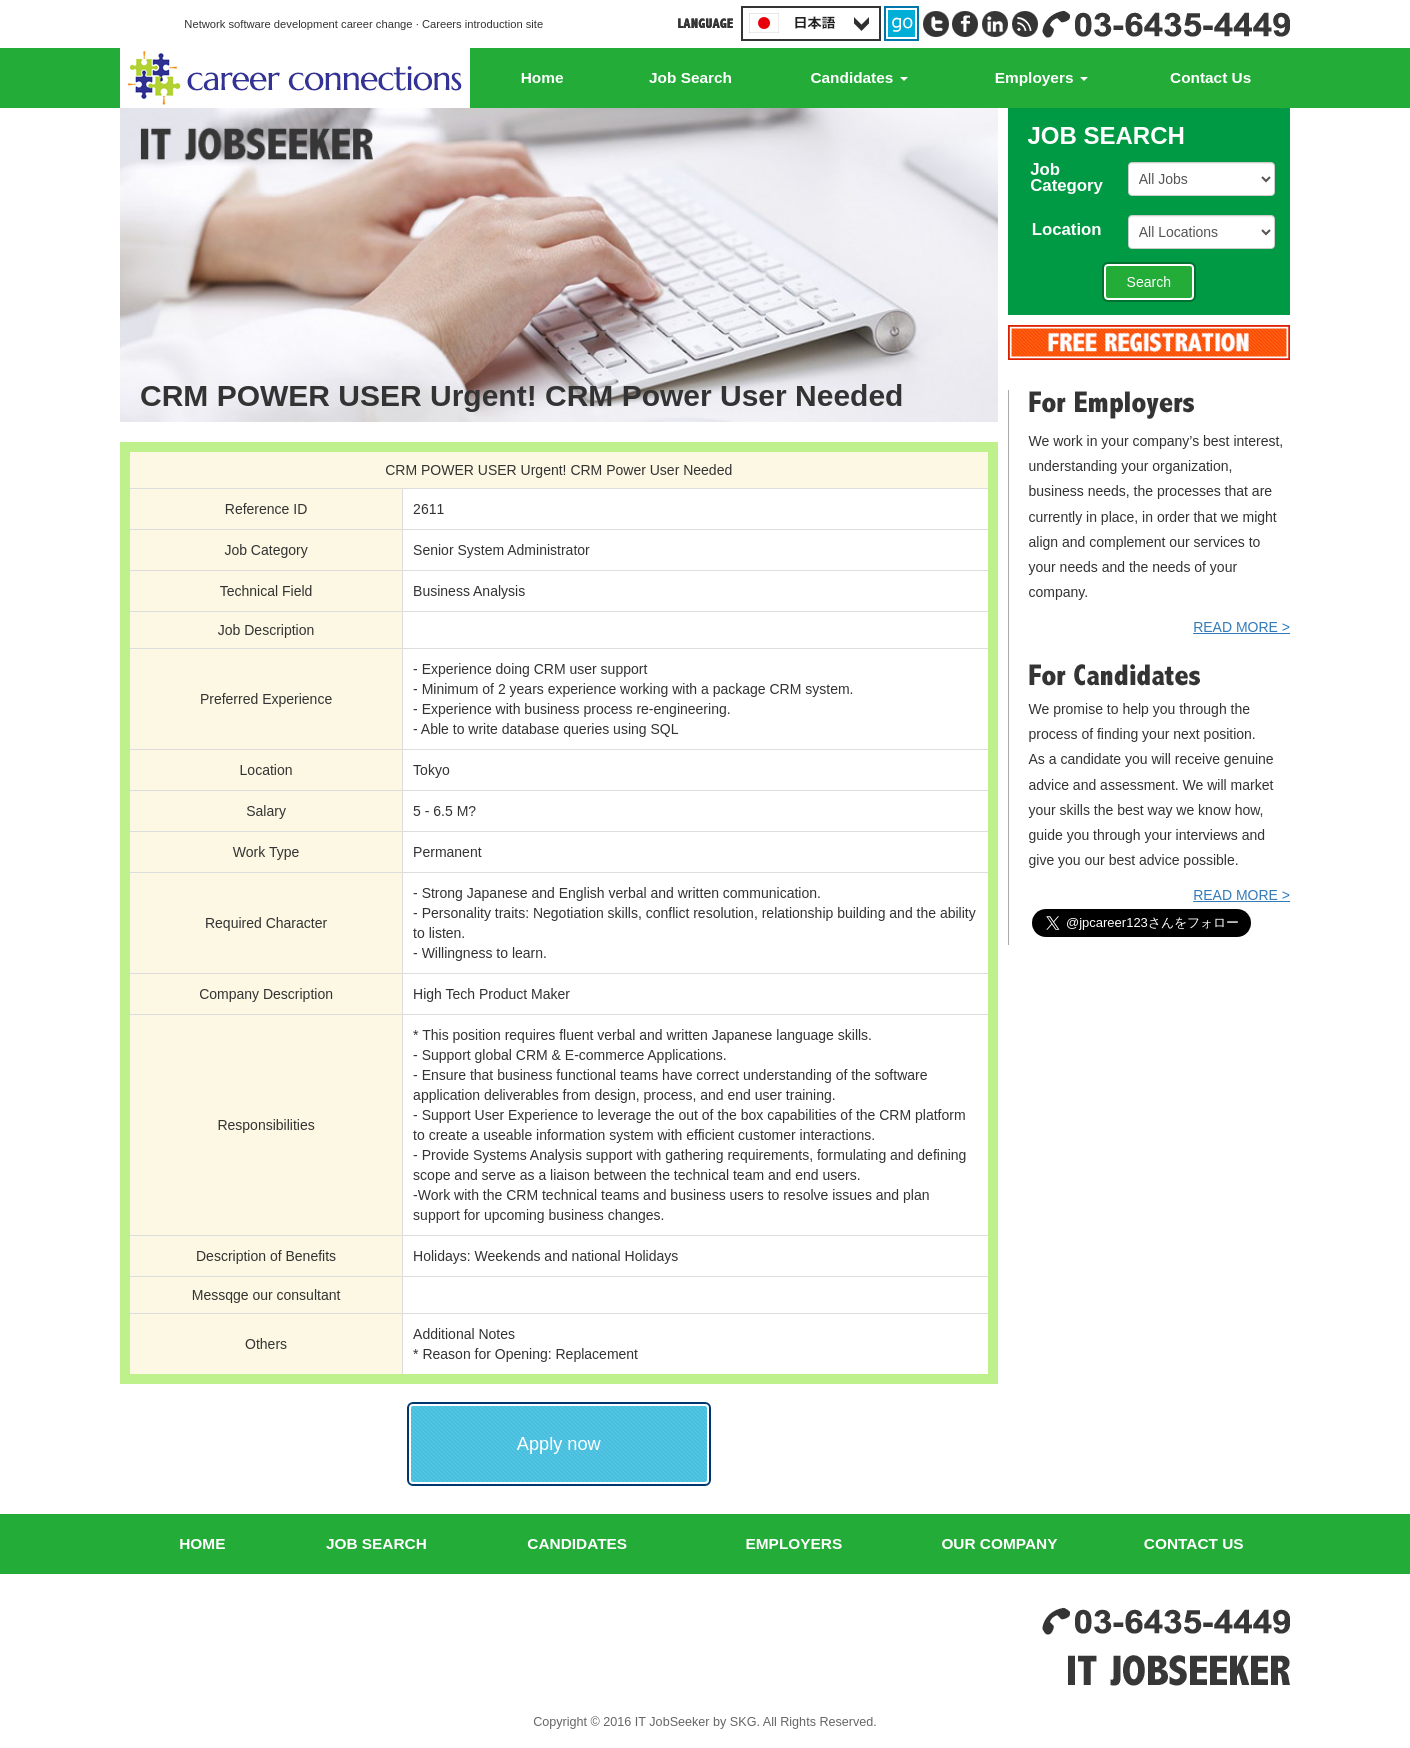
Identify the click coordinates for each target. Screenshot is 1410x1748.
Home (542, 77)
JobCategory (1075, 179)
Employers (1041, 77)
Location (1075, 230)
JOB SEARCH (376, 1543)
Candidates (858, 77)
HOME (202, 1543)
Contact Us (1210, 77)
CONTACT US (1194, 1543)
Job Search (690, 77)
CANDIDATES (577, 1543)
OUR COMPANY (999, 1543)
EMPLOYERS (794, 1543)
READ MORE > (1241, 627)
